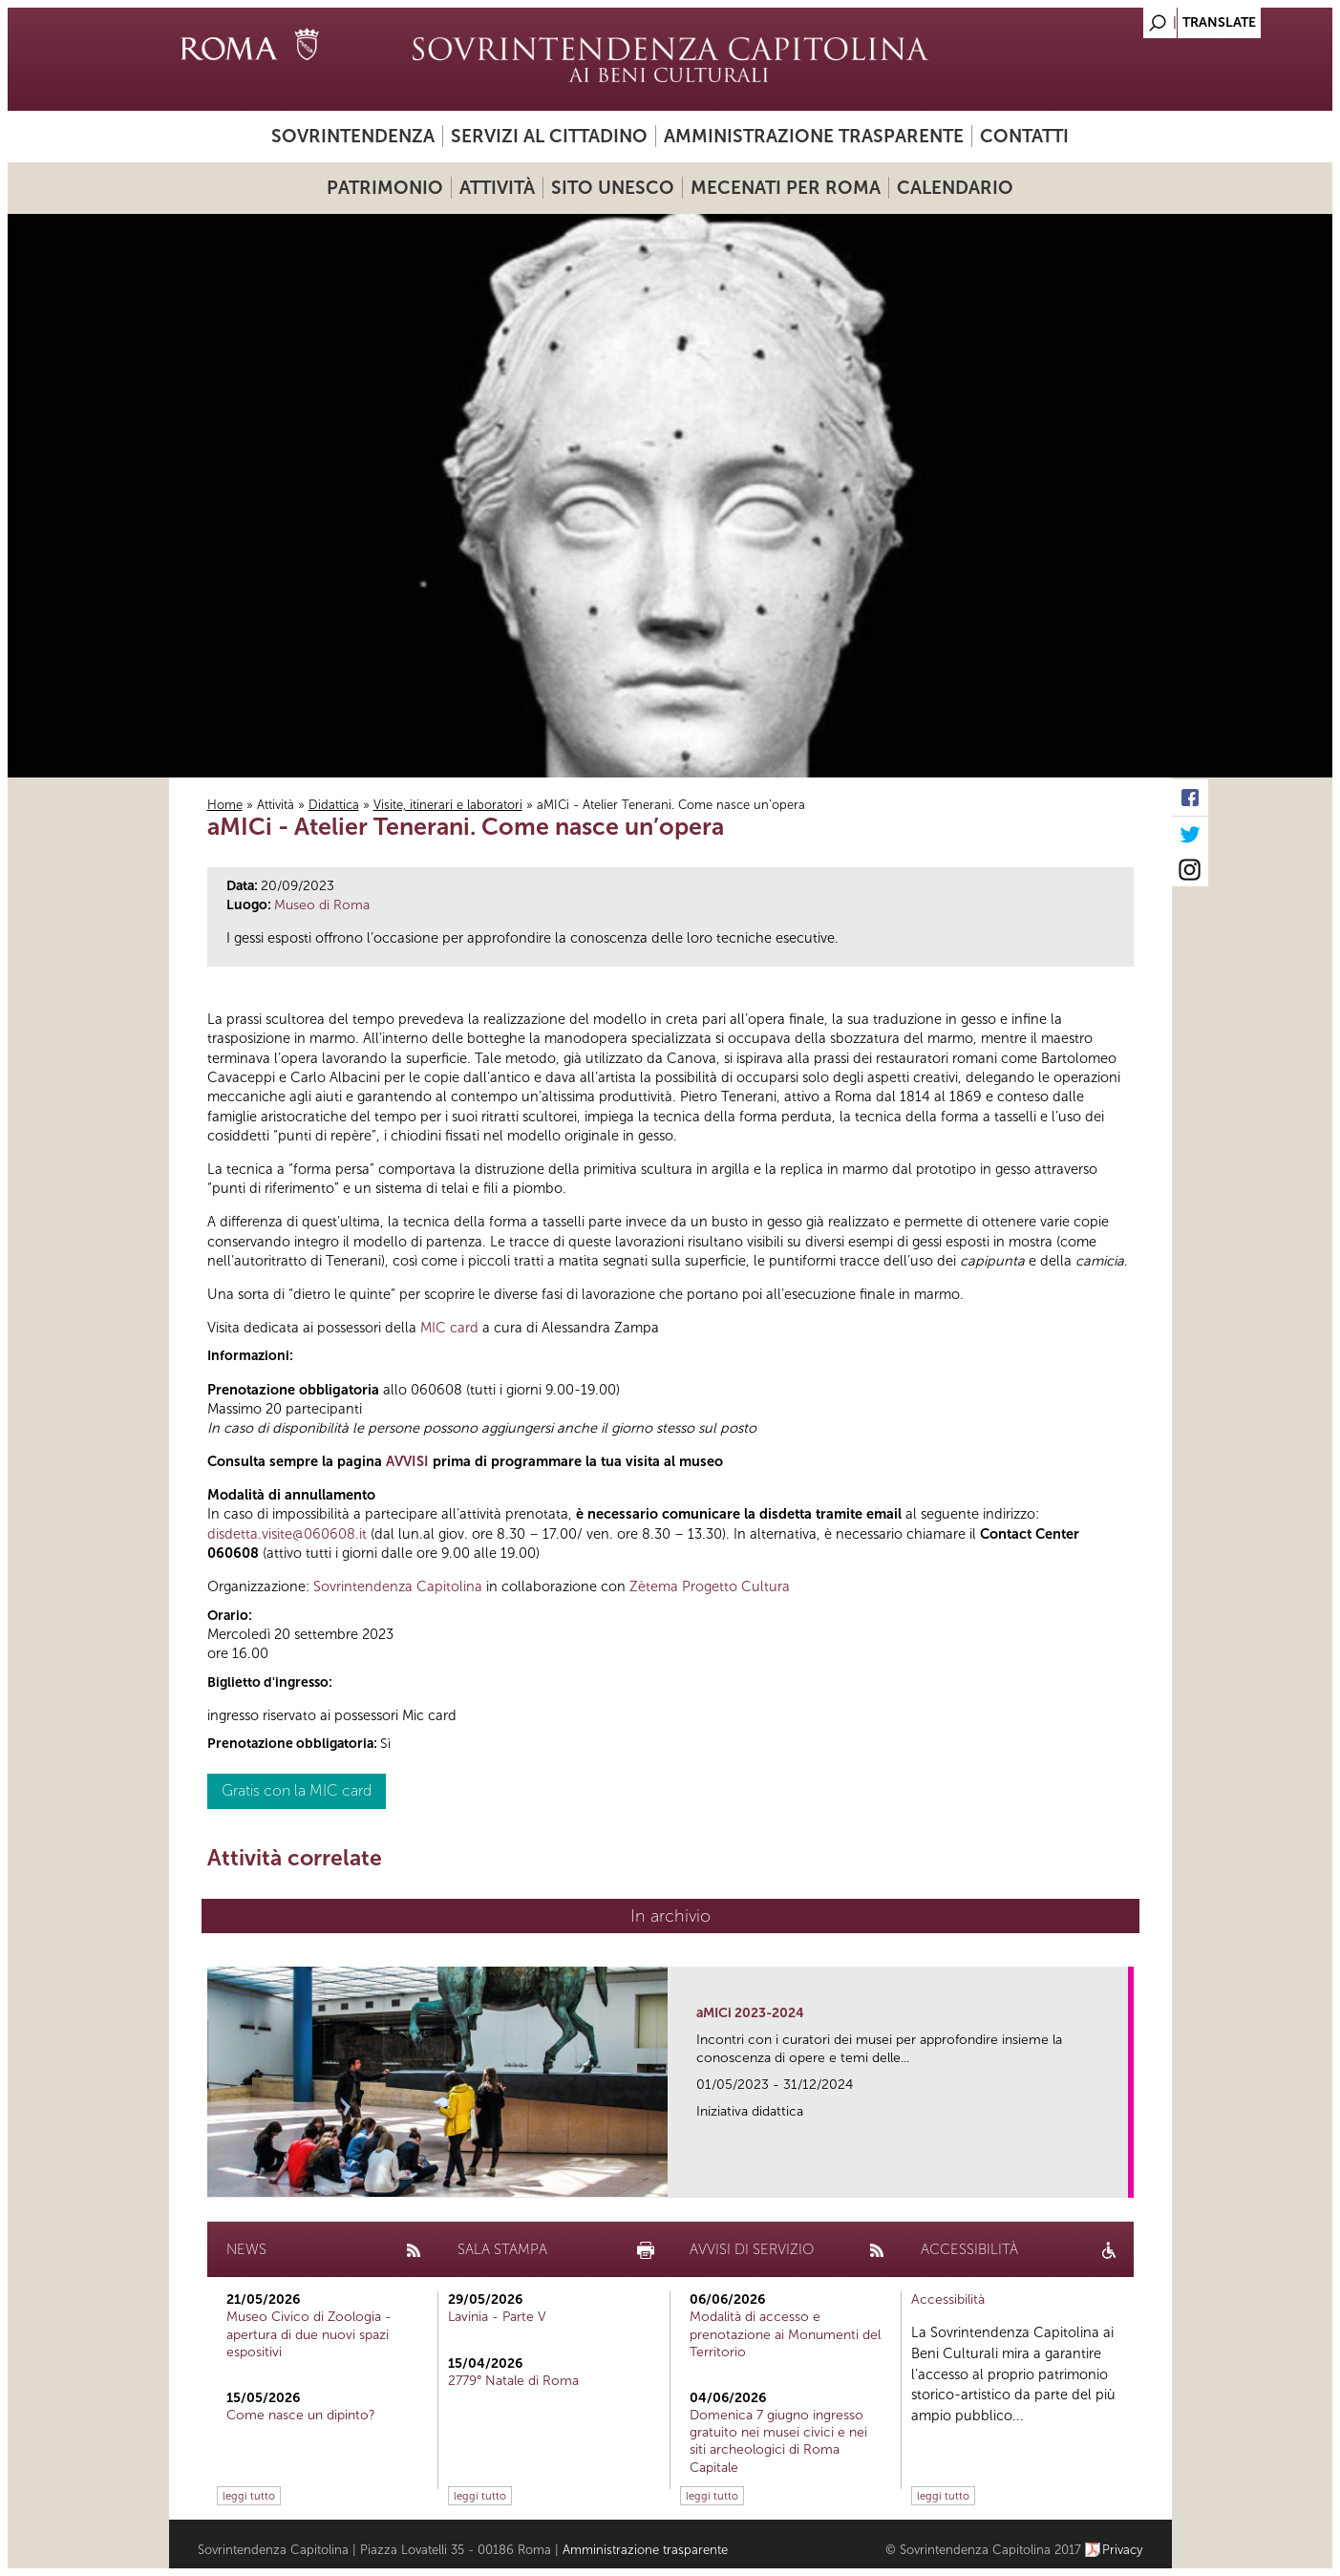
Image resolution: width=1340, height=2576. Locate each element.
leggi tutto (249, 2495)
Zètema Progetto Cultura (709, 1586)
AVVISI (407, 1461)
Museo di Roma (322, 905)
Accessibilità (948, 2299)
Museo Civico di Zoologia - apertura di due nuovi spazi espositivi (309, 2334)
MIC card (449, 1327)
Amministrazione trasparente (814, 136)
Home (225, 805)
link (1120, 2177)
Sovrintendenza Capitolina (397, 1586)
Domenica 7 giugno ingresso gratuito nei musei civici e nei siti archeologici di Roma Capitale (778, 2441)
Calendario (955, 188)
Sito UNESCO (612, 188)
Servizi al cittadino (549, 136)
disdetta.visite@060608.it (287, 1534)
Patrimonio (385, 188)
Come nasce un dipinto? (300, 2415)
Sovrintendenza (353, 136)
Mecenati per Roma (786, 188)
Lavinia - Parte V (497, 2317)
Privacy (1122, 2550)
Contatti (1024, 136)
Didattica (333, 805)
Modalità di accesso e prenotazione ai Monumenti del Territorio (785, 2334)
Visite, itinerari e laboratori (447, 805)
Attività (497, 188)
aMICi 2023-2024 (750, 2013)
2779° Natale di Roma (513, 2381)
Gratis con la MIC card (297, 1790)
